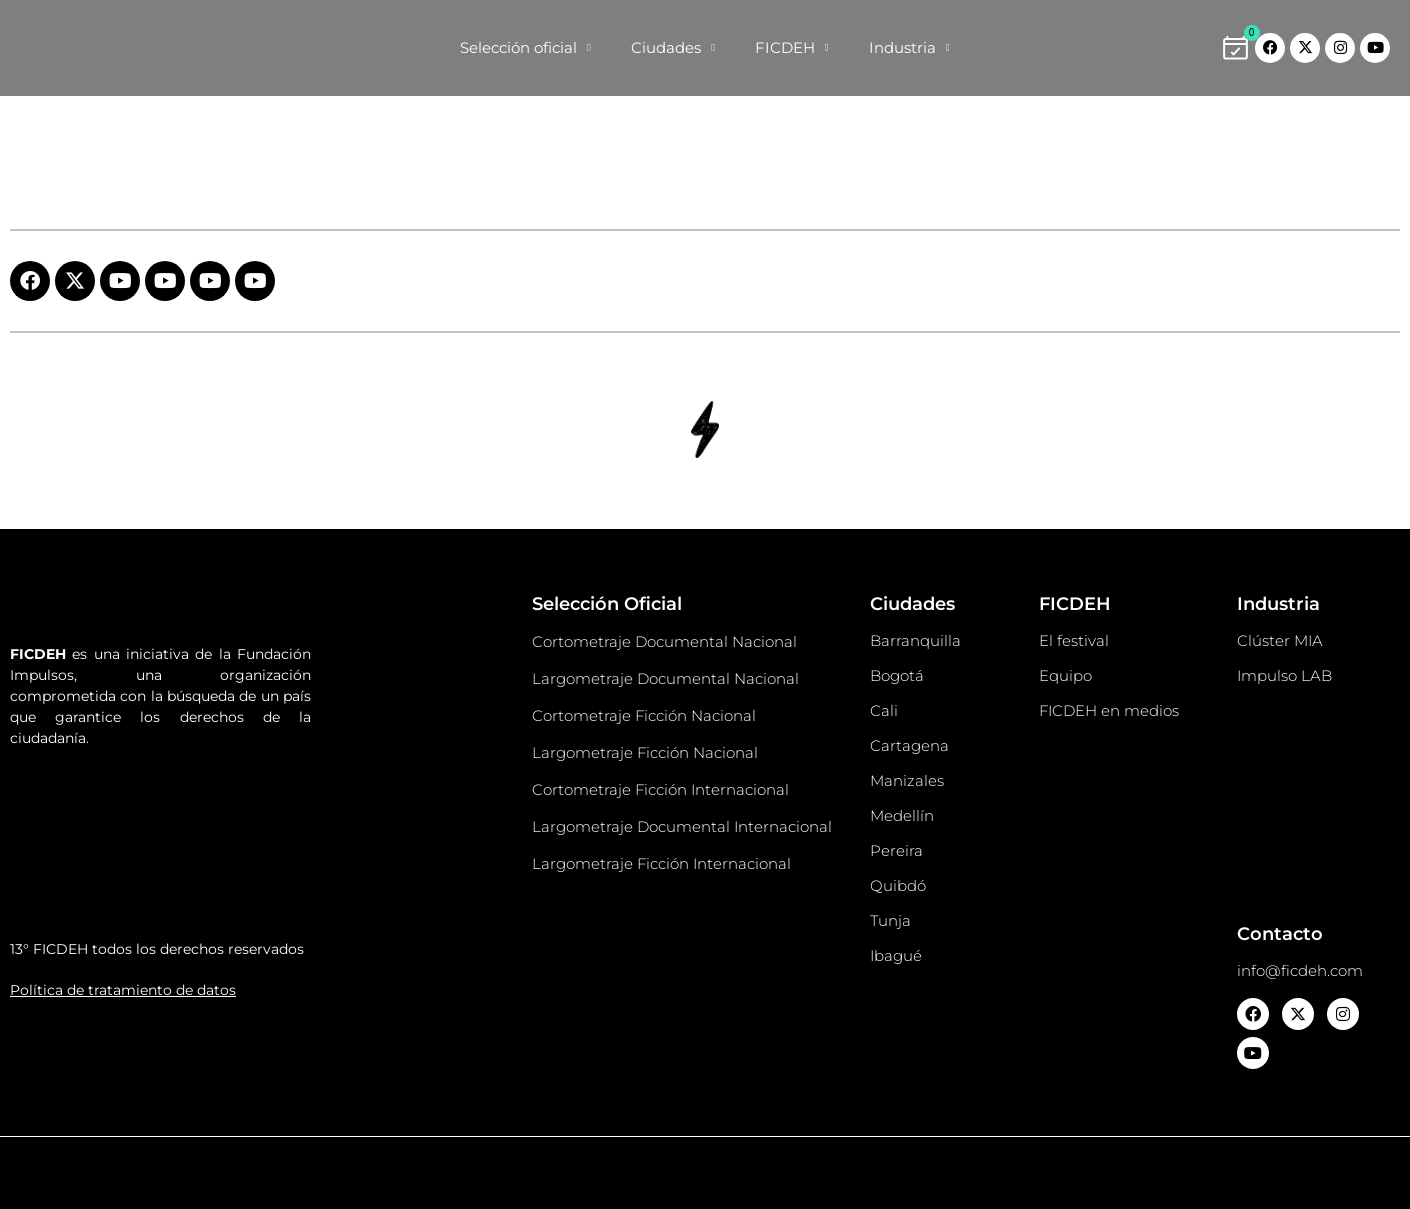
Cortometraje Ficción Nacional (644, 715)
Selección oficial (525, 48)
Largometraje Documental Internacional (682, 826)
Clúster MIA (1280, 640)
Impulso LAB (1284, 675)
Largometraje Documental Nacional (665, 678)
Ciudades (673, 48)
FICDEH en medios (1109, 710)
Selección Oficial (607, 604)
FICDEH (792, 48)
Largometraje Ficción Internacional (661, 863)
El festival (1074, 640)
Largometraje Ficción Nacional (645, 752)
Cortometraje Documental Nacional (664, 641)
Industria (909, 48)
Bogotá (897, 675)
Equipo (1065, 675)
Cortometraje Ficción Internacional (660, 789)
